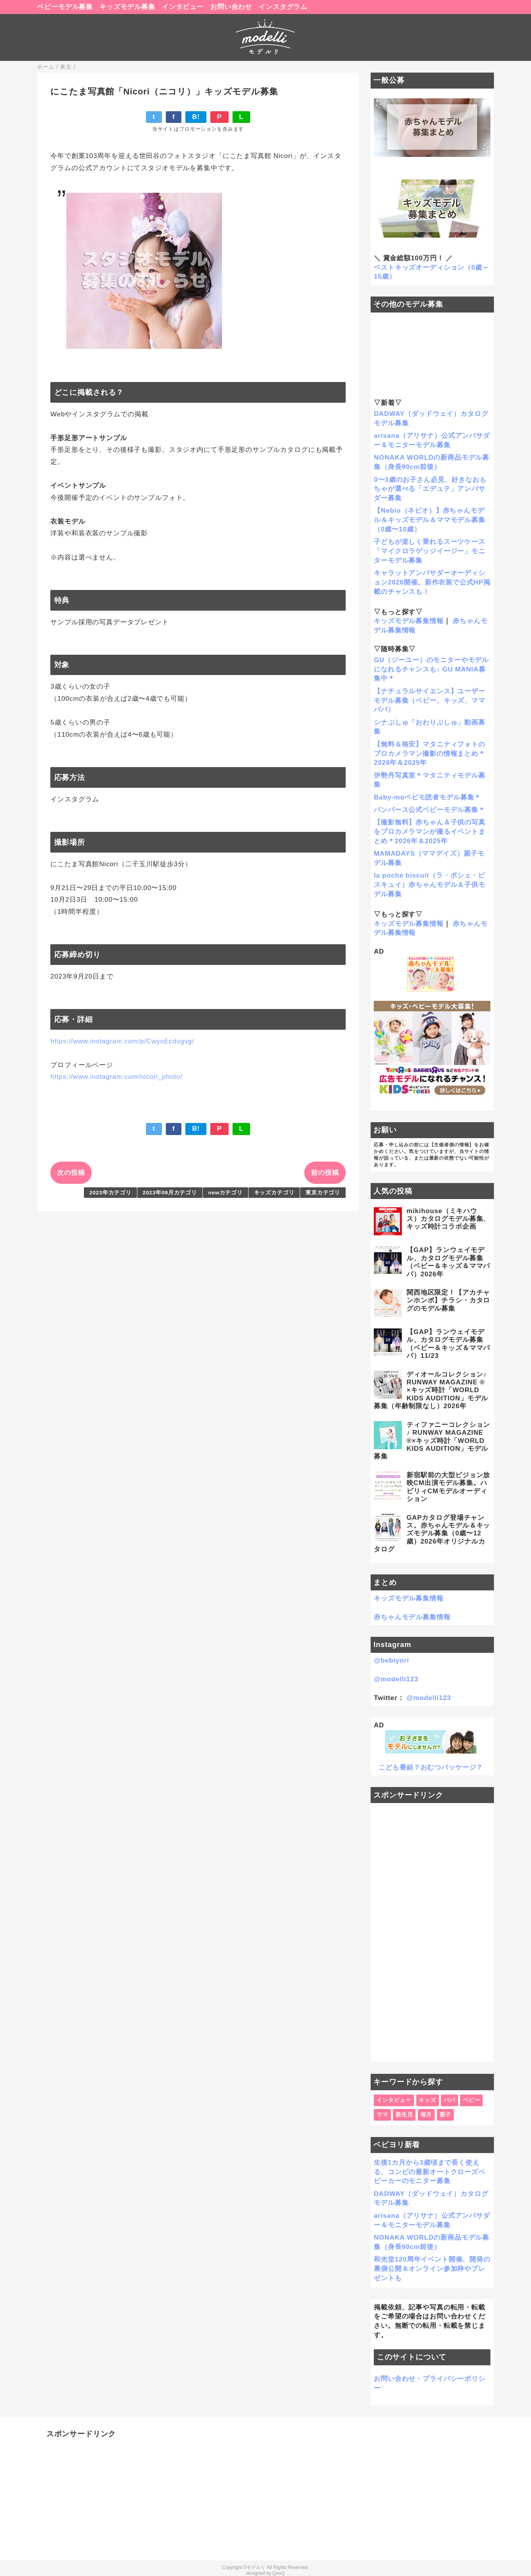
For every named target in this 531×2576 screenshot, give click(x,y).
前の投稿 (325, 1172)
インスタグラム (283, 7)
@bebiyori (391, 1660)
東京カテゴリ (322, 1193)
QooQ (278, 2573)
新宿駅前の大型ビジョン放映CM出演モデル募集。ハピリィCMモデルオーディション (448, 1487)
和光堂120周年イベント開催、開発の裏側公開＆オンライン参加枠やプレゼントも (432, 2269)
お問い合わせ (231, 7)
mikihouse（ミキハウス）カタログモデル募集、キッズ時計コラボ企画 (448, 1219)
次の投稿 (71, 1172)
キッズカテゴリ (274, 1193)
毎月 (426, 2115)
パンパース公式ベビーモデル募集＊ (429, 810)
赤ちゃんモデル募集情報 (412, 1617)
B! (196, 117)
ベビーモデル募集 (65, 7)
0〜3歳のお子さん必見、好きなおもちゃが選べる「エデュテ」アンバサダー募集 (430, 489)
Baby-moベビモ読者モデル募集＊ (427, 797)
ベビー (471, 2100)
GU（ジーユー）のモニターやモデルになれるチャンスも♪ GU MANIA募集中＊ (431, 669)
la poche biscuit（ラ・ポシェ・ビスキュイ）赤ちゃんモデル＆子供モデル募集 (429, 885)
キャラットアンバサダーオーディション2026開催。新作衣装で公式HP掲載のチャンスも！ (432, 582)
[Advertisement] (432, 1933)
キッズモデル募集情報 (409, 621)
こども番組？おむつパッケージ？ (431, 1767)
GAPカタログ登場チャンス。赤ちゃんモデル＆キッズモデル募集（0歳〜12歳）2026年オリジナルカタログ (432, 1533)
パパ (449, 2100)
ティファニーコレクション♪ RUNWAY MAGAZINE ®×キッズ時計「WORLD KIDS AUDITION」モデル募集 (432, 1440)
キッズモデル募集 (127, 7)
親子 (445, 2115)
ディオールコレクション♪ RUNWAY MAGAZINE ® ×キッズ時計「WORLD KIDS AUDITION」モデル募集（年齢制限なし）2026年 (431, 1390)
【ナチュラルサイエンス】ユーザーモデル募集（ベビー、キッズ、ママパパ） (429, 701)
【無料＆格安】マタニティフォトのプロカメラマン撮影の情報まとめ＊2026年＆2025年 (429, 754)
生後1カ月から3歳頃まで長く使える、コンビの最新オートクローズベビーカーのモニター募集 (429, 2172)
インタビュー (183, 7)
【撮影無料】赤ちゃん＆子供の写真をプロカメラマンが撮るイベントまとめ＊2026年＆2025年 (429, 832)
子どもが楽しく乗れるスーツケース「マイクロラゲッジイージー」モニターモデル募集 (429, 551)
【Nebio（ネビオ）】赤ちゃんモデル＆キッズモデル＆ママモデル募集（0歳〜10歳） (429, 520)
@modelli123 (396, 1679)
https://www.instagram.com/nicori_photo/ (116, 1076)
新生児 (404, 2115)
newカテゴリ (225, 1193)
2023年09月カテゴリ (169, 1193)
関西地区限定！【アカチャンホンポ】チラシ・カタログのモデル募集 (448, 1300)
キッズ (427, 2100)
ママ (382, 2115)
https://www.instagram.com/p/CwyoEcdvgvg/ (122, 1041)
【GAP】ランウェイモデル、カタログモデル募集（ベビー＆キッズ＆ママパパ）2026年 (448, 1261)
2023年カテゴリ (110, 1193)
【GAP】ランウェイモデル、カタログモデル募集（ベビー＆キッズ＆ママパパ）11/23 (448, 1343)
